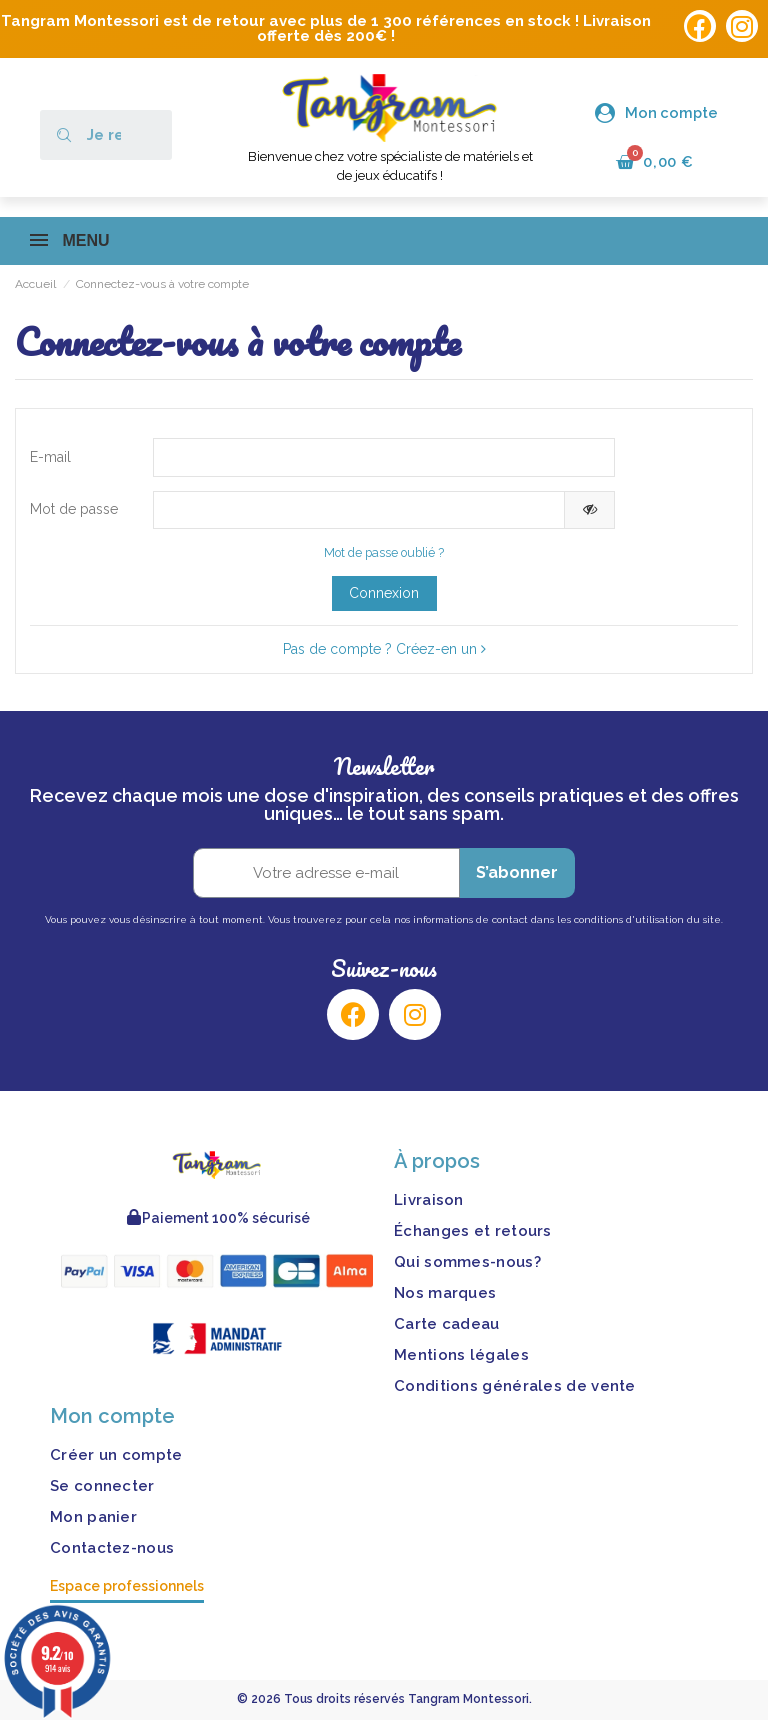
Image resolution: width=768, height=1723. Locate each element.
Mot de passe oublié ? (384, 555)
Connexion (384, 595)
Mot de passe (74, 511)
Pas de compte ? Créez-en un (384, 651)
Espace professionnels (127, 1589)
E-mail (50, 457)
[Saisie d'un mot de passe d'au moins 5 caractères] (359, 512)
